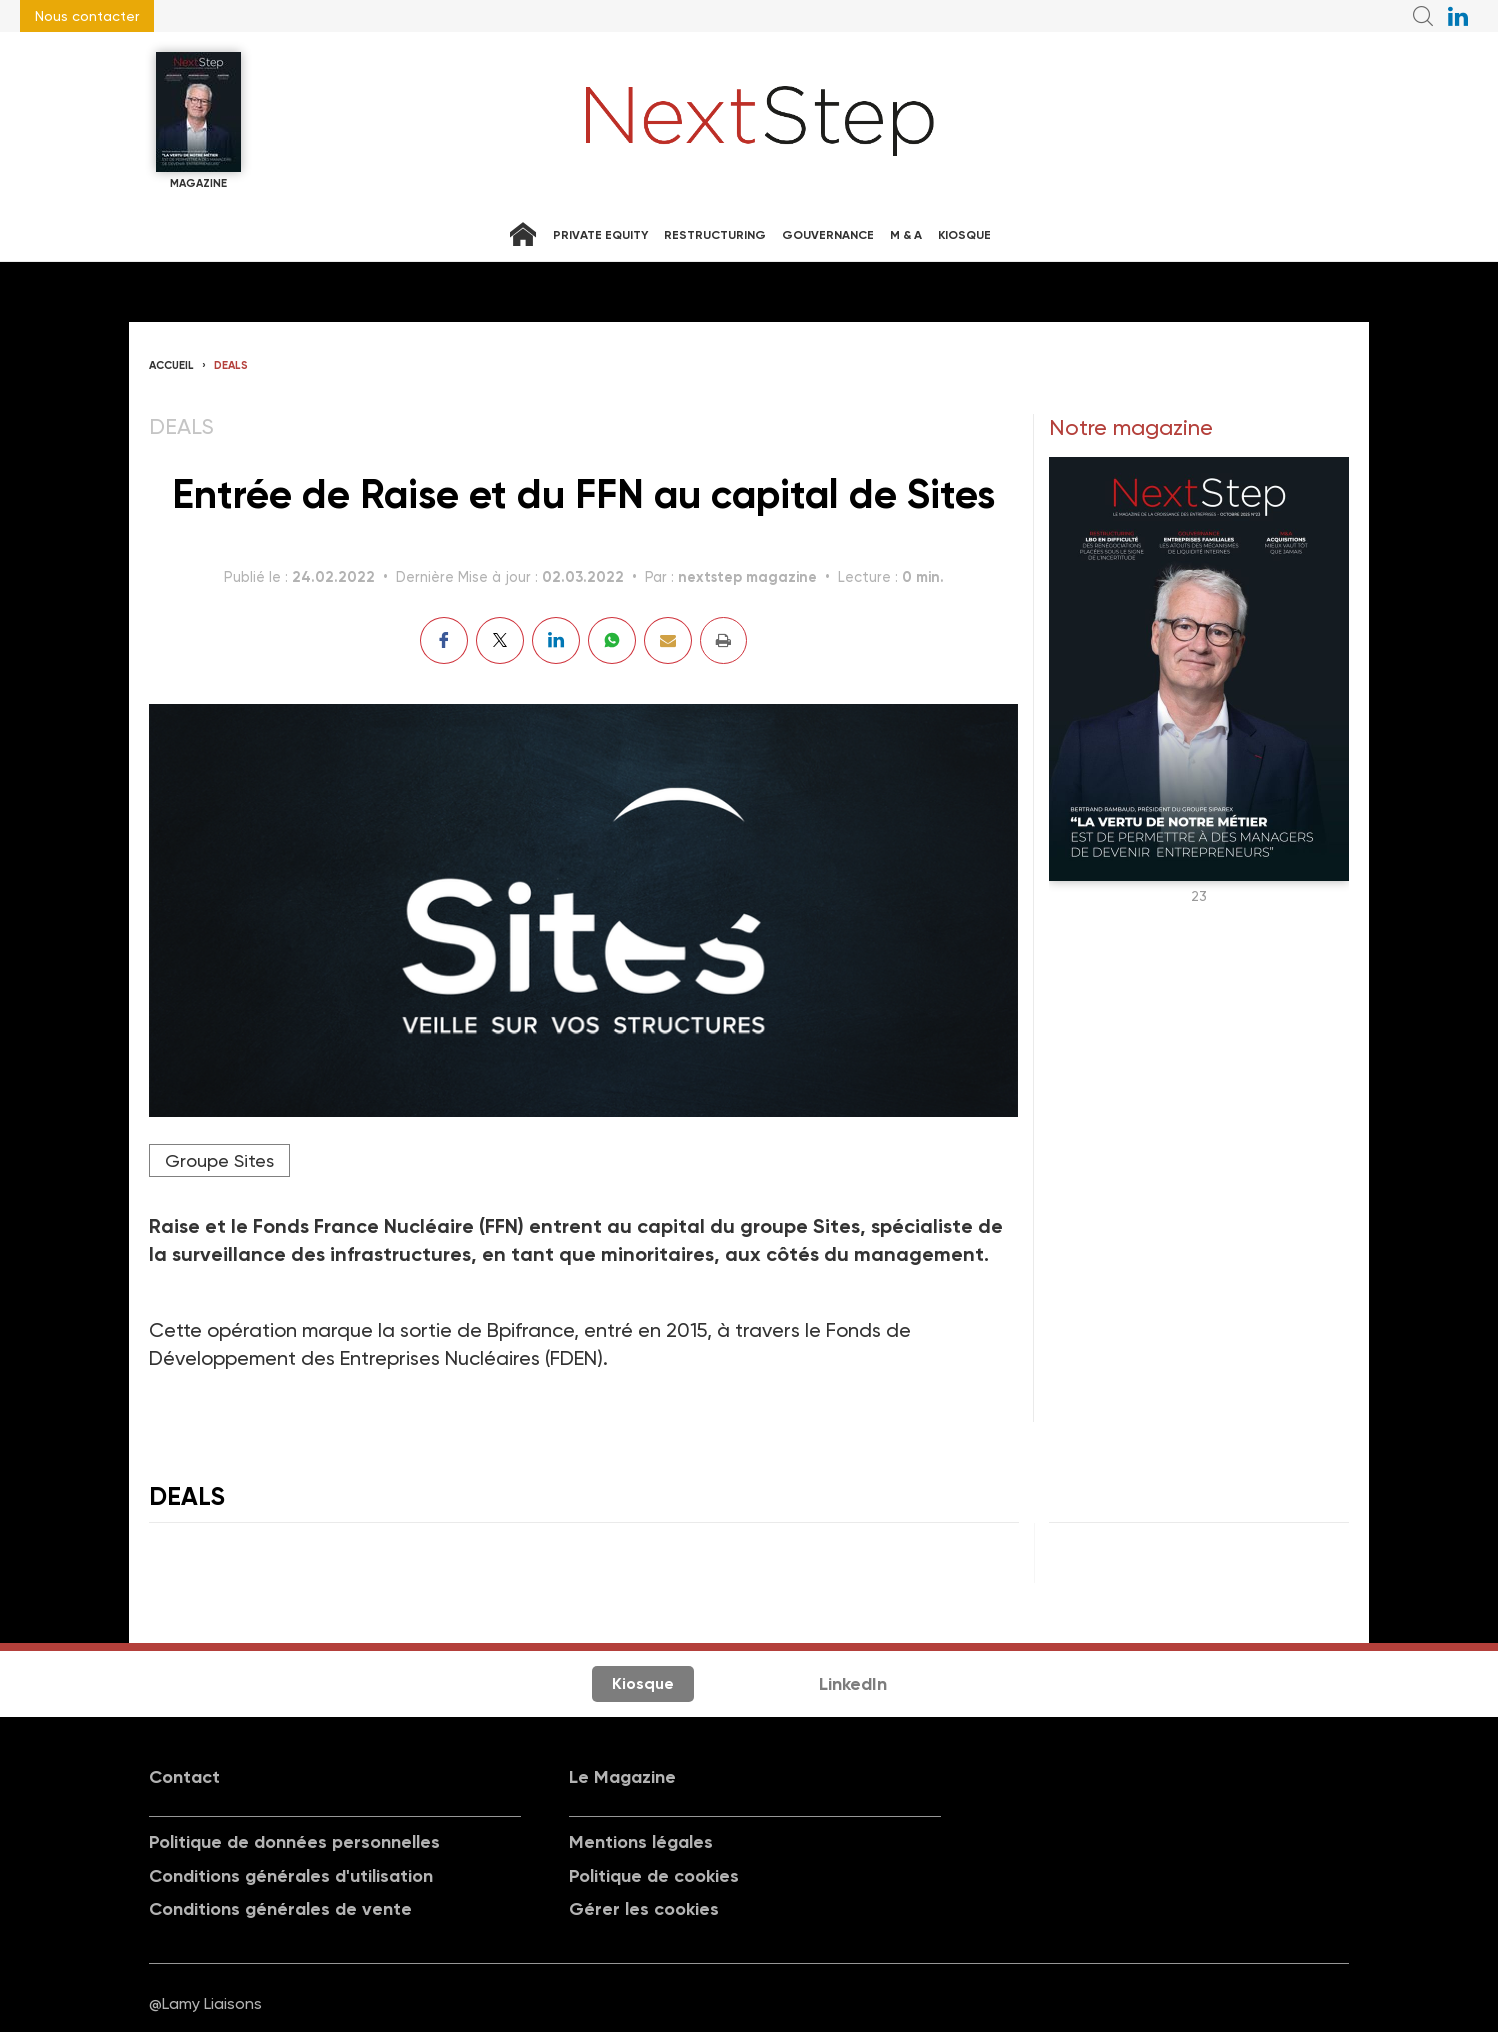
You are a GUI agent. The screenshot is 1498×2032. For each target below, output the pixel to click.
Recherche (1423, 16)
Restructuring (715, 235)
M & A (906, 235)
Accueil (171, 365)
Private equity (600, 235)
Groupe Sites (219, 1160)
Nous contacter (87, 16)
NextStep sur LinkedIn (1458, 16)
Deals (231, 365)
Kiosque (964, 235)
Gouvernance (828, 235)
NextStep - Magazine (760, 121)
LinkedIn (853, 1684)
